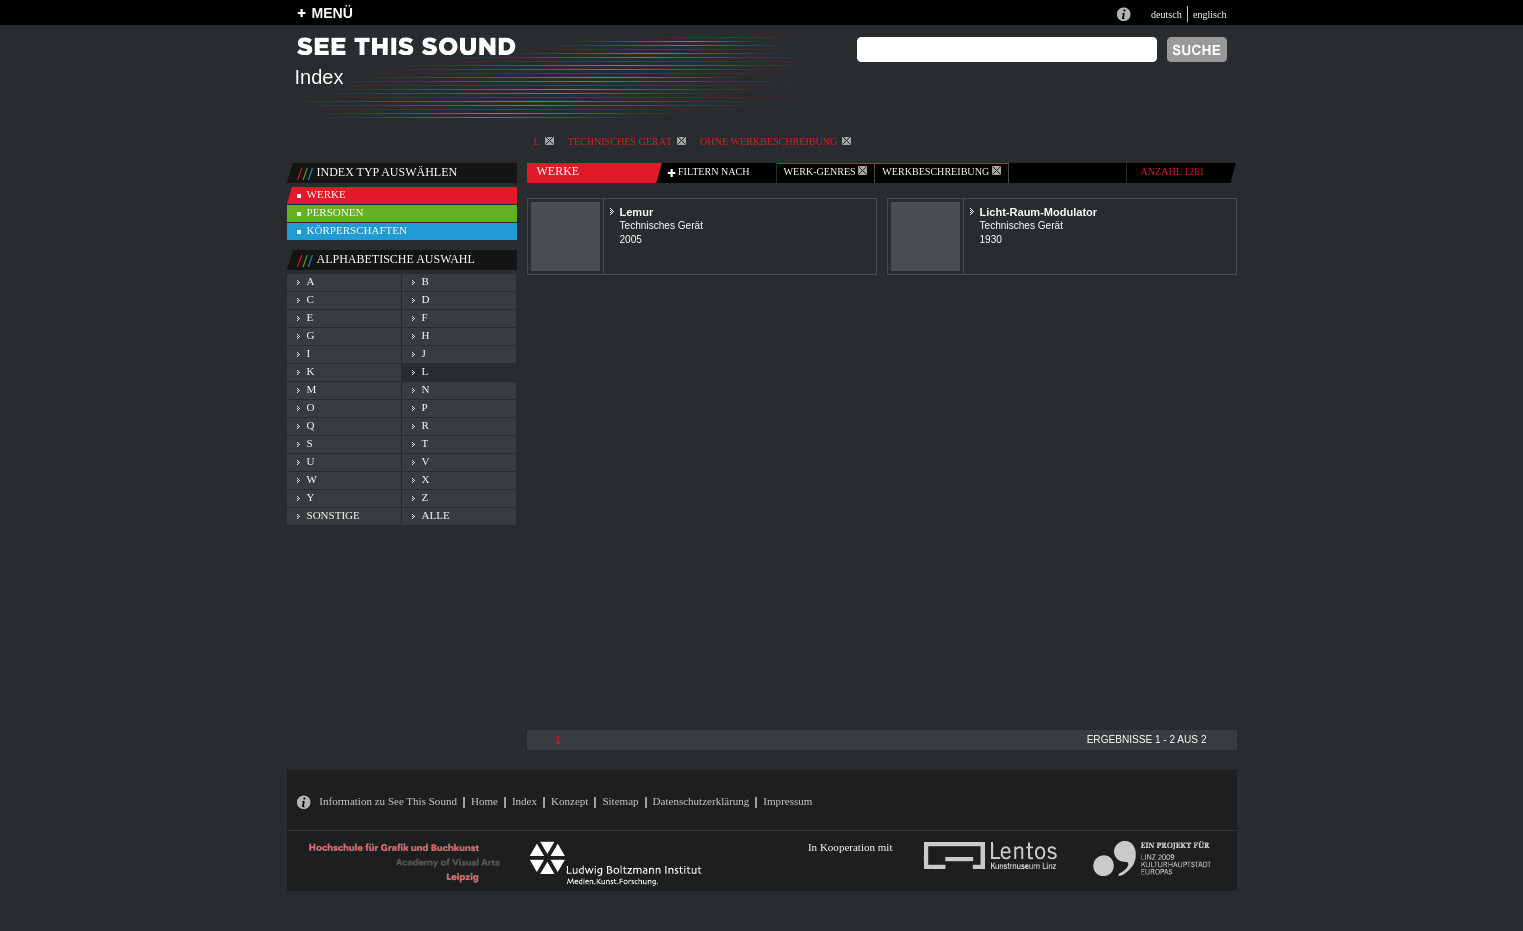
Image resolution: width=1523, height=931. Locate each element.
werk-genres (826, 171)
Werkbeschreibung (941, 171)
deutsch (1166, 14)
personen (335, 212)
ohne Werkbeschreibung (775, 141)
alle (436, 515)
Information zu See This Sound (388, 801)
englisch (1210, 14)
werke (326, 194)
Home (484, 801)
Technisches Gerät (627, 141)
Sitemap (620, 801)
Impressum (787, 801)
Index (524, 801)
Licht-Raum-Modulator (1039, 212)
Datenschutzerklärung (701, 801)
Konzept (569, 801)
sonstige (333, 515)
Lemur (637, 212)
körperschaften (357, 230)
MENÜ (332, 13)
